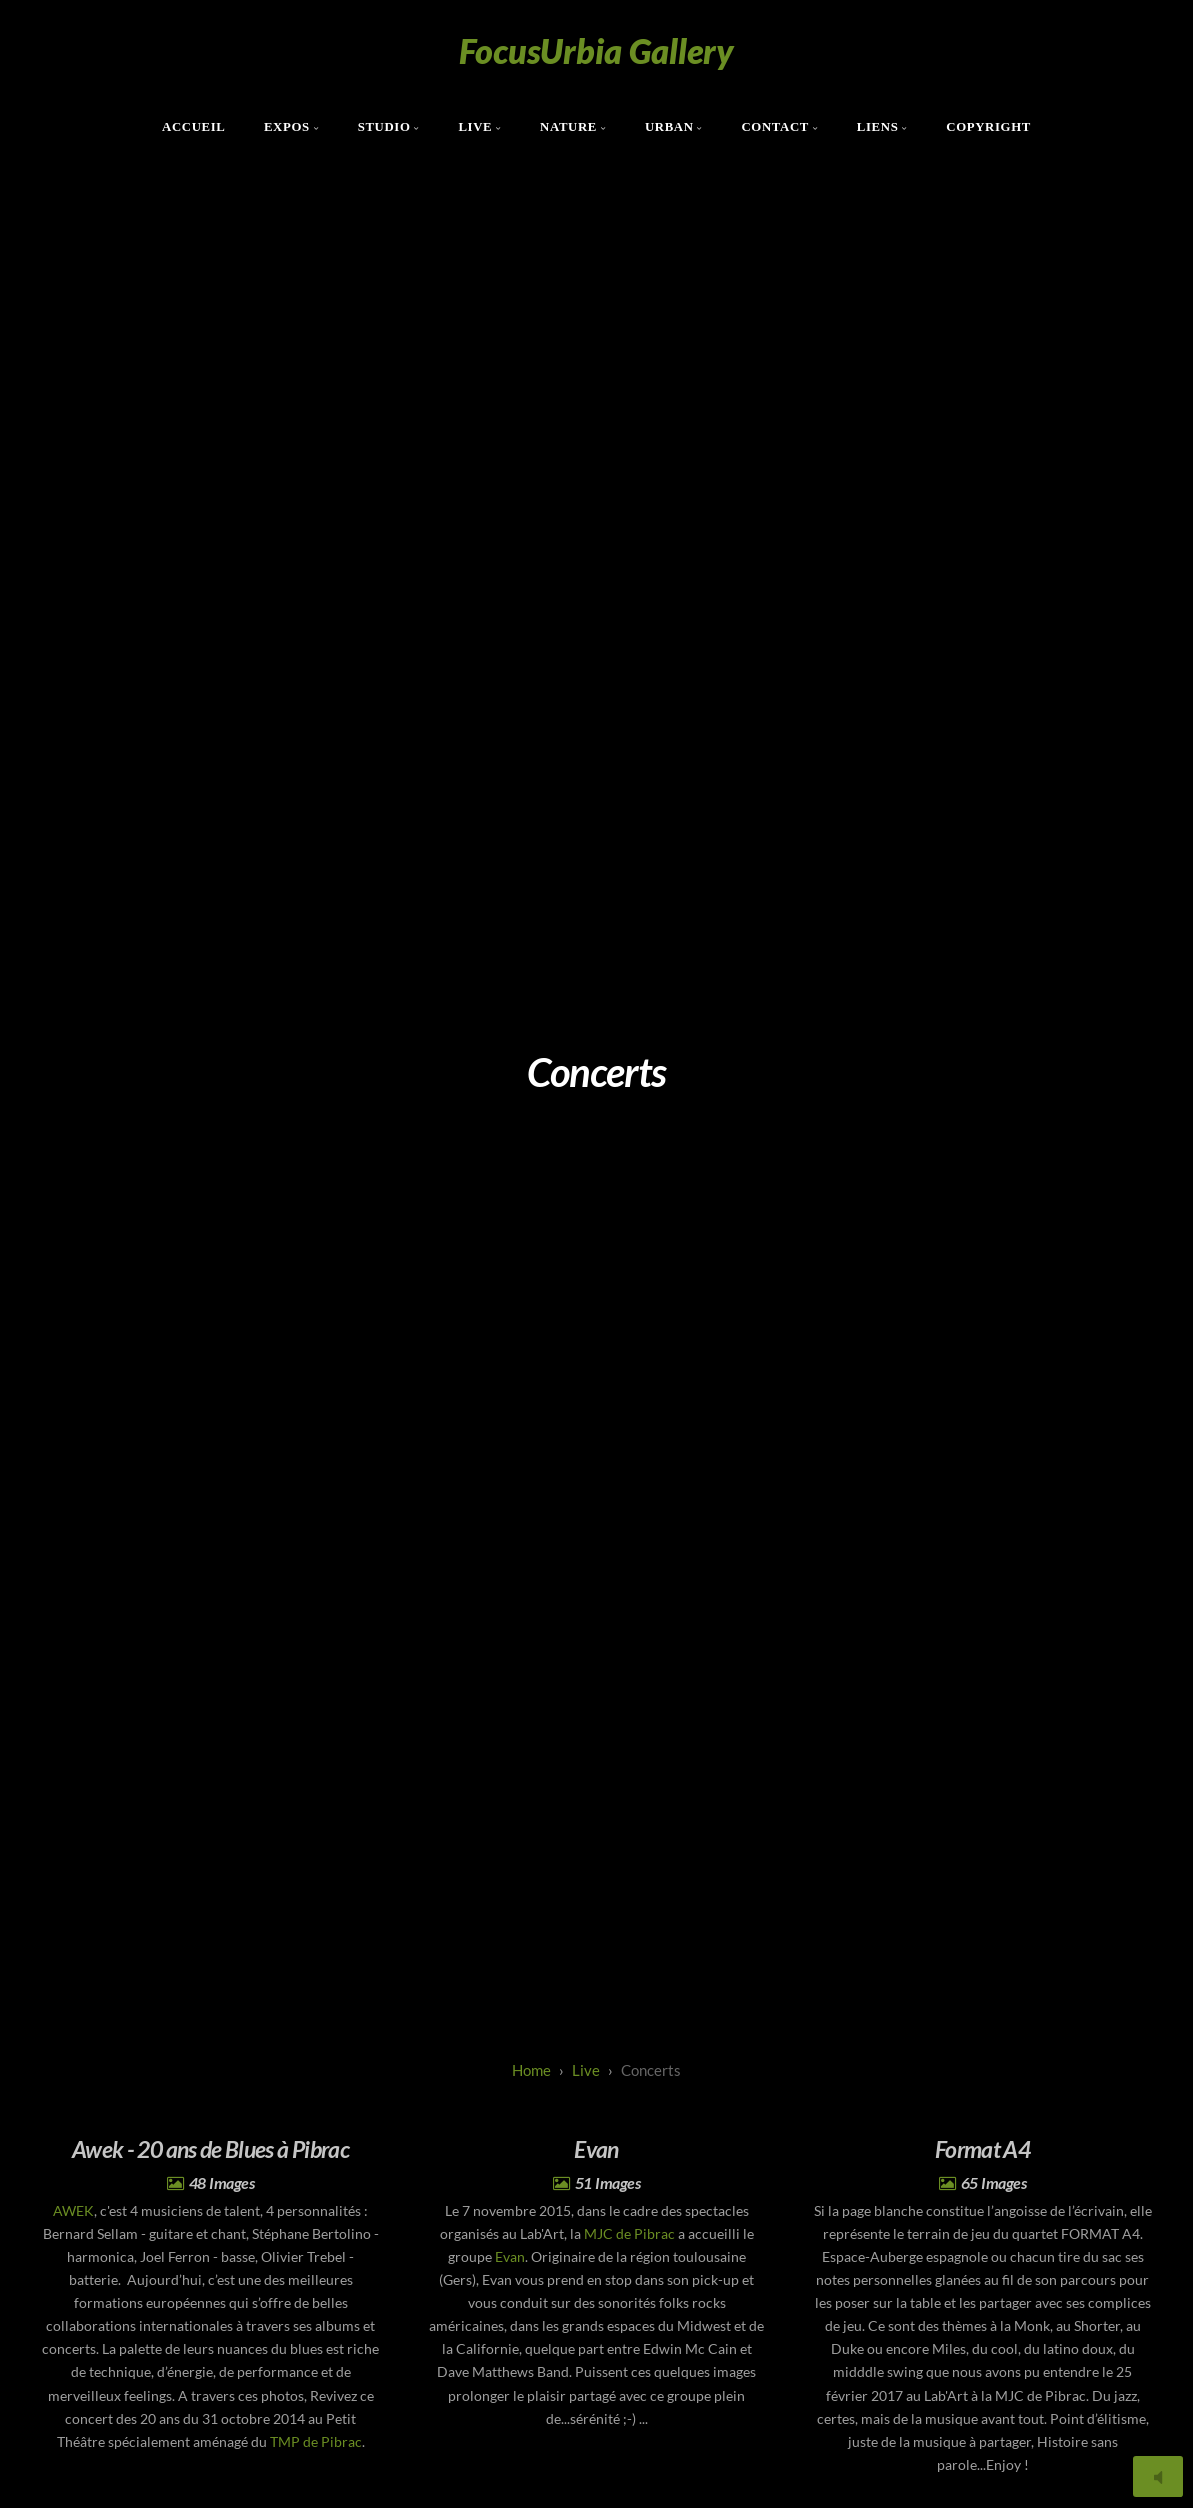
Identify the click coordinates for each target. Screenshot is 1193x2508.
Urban (669, 127)
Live (475, 127)
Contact (775, 127)
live (586, 2070)
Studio (384, 127)
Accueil (194, 127)
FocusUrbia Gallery (596, 50)
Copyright (988, 127)
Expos (287, 127)
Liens (878, 127)
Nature (568, 127)
